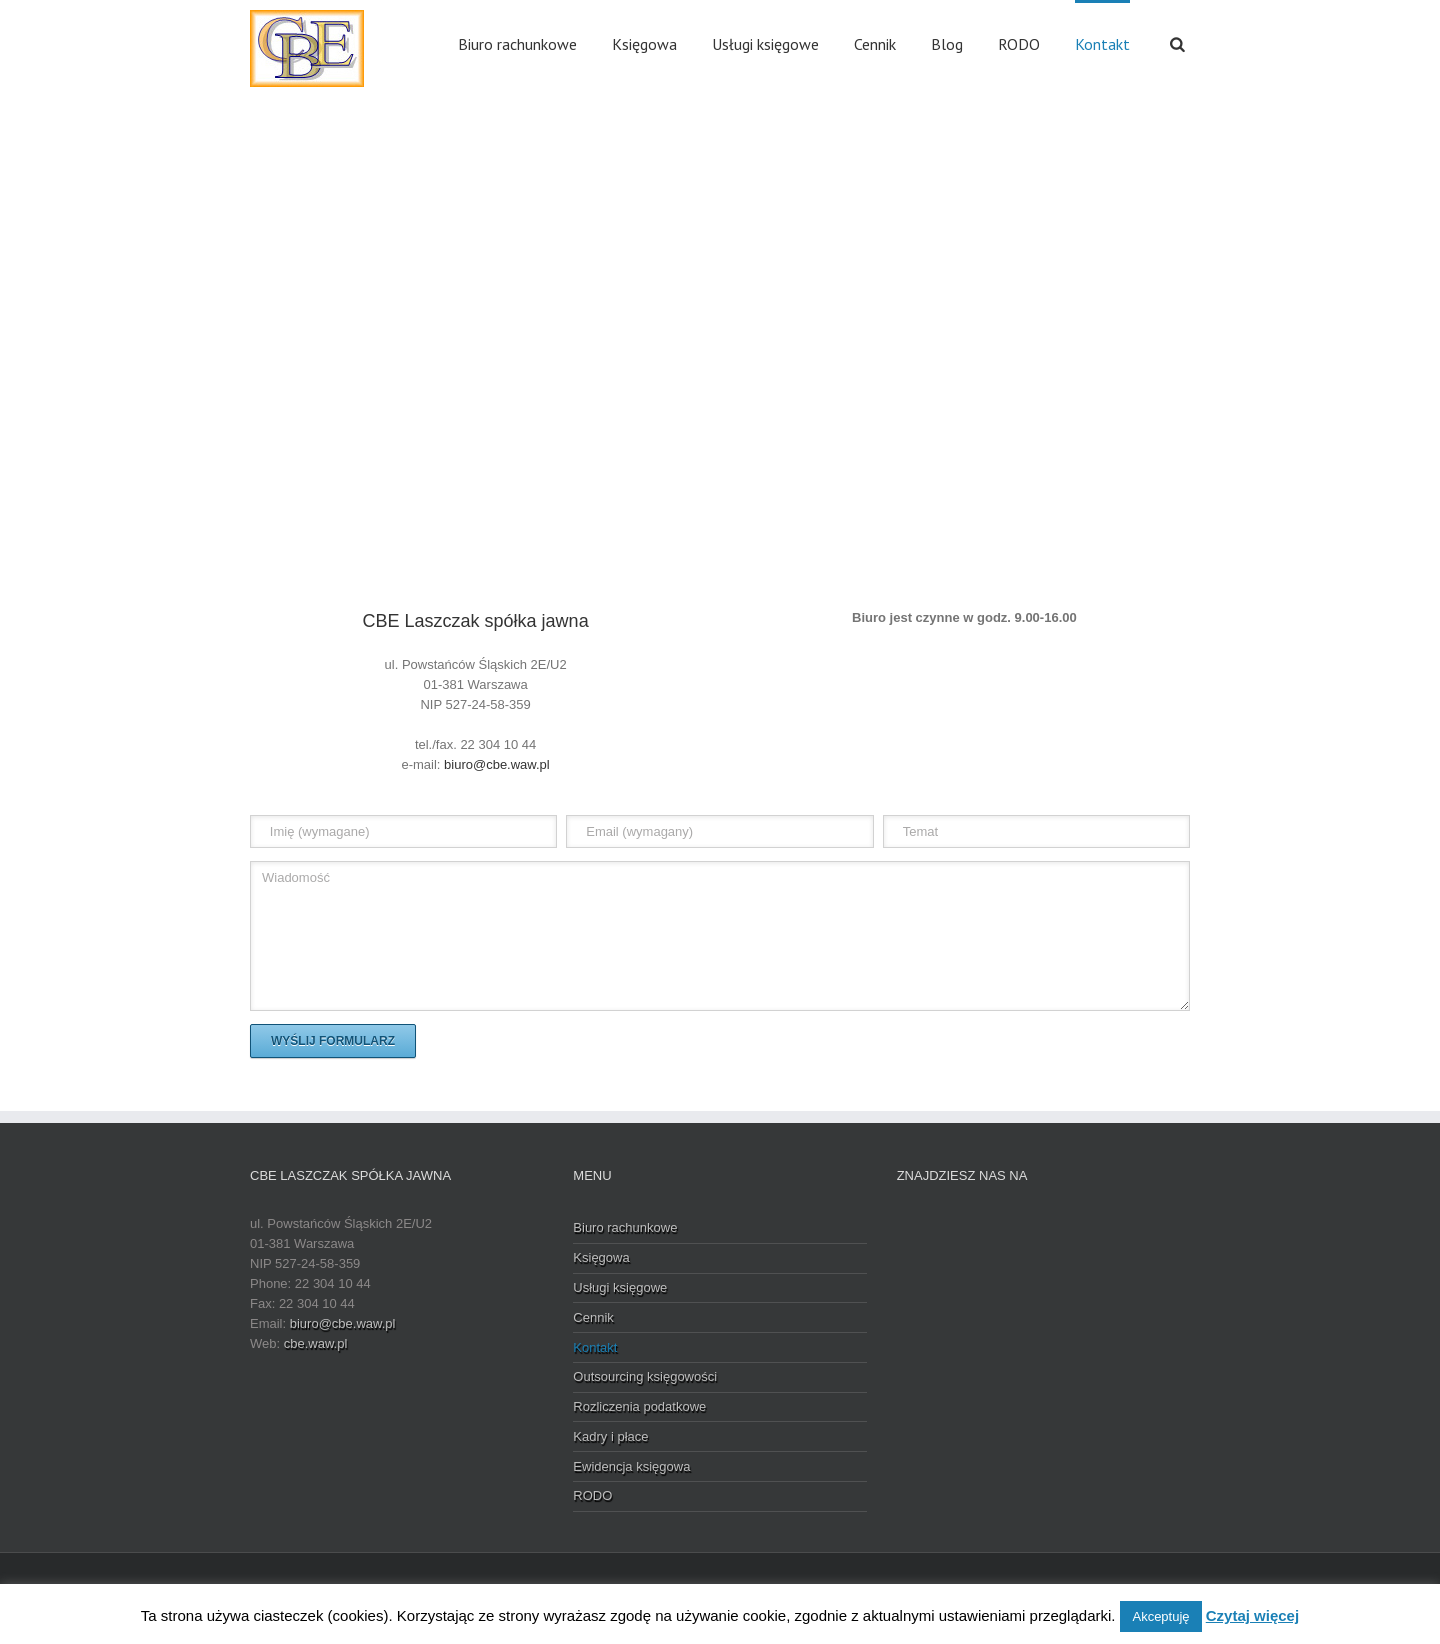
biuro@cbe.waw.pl (497, 764)
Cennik (875, 44)
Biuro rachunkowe (517, 44)
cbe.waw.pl (316, 1343)
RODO (1019, 44)
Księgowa (644, 44)
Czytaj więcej (1252, 1615)
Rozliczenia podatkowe (639, 1406)
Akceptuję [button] (1160, 1616)
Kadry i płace (610, 1436)
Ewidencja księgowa (631, 1466)
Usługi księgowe (765, 44)
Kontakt (1102, 44)
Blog (947, 44)
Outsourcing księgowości (645, 1376)
